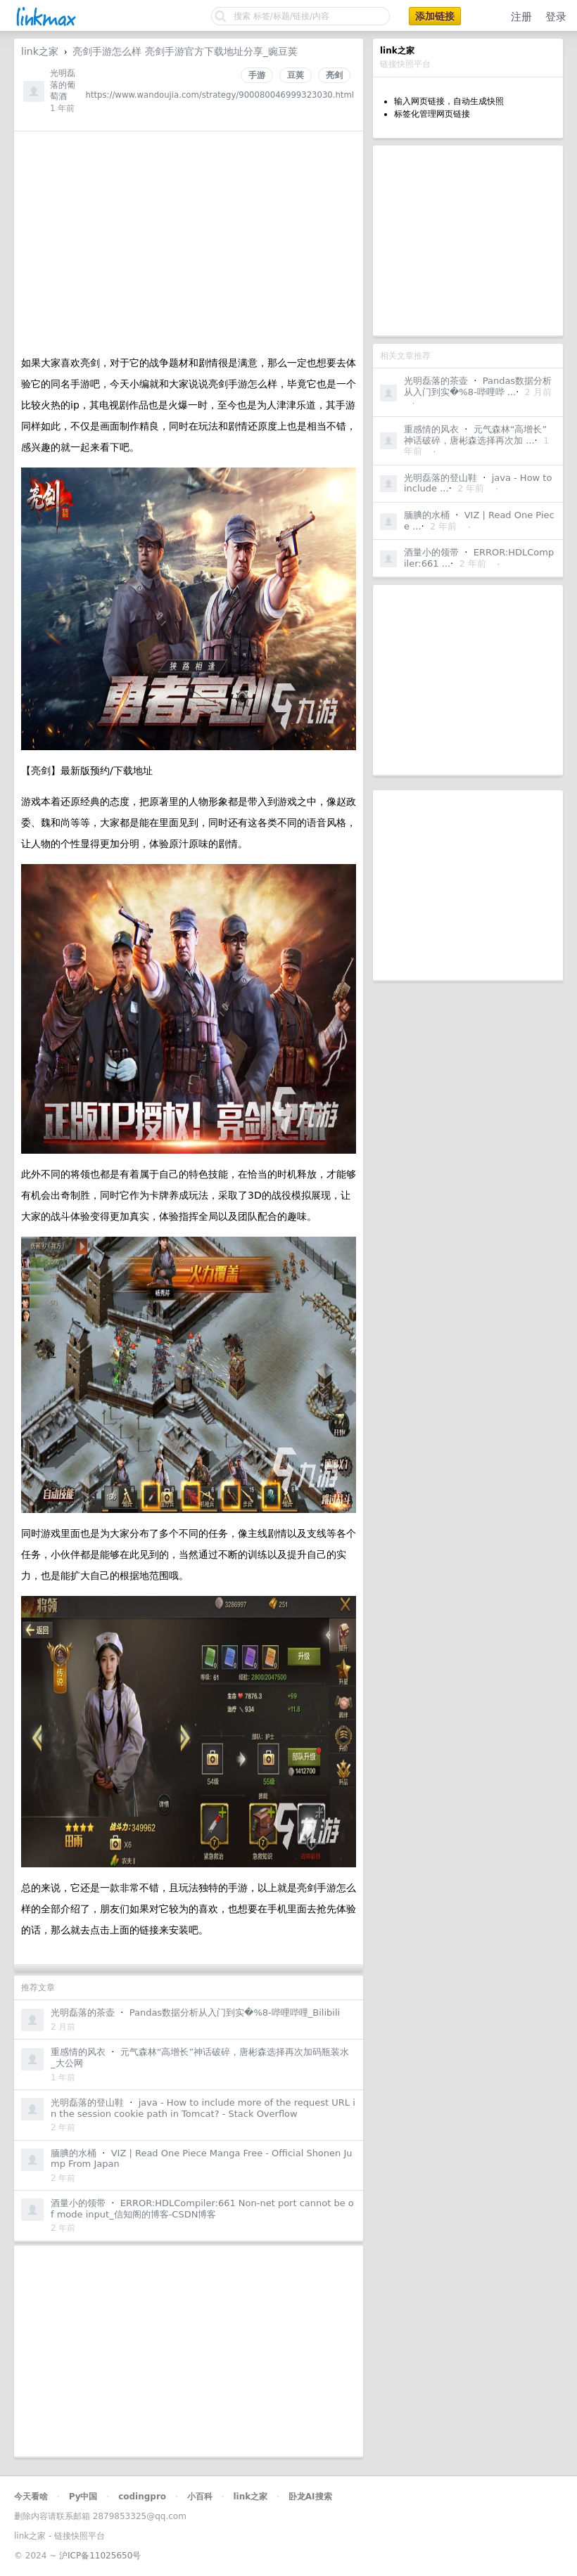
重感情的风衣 (431, 429)
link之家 (39, 51)
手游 (256, 75)
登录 (555, 17)
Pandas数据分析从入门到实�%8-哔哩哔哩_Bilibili (234, 2012)
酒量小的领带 (431, 552)
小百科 (200, 2496)
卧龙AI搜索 (310, 2496)
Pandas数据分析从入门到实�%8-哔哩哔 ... (478, 386)
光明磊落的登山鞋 (440, 477)
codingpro (142, 2496)
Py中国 (83, 2496)
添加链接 (435, 16)
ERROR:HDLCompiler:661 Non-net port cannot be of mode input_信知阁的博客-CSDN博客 (202, 2209)
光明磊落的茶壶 (436, 380)
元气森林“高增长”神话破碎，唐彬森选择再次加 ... (475, 435)
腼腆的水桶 (427, 515)
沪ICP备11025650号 (100, 2556)
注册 (521, 17)
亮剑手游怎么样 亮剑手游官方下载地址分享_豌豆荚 (184, 51)
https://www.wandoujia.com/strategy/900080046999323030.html (220, 95)
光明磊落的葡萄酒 (62, 85)
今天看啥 (31, 2496)
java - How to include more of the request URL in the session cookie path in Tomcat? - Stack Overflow (203, 2108)
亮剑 (334, 75)
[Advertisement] (468, 240)
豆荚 (295, 75)
